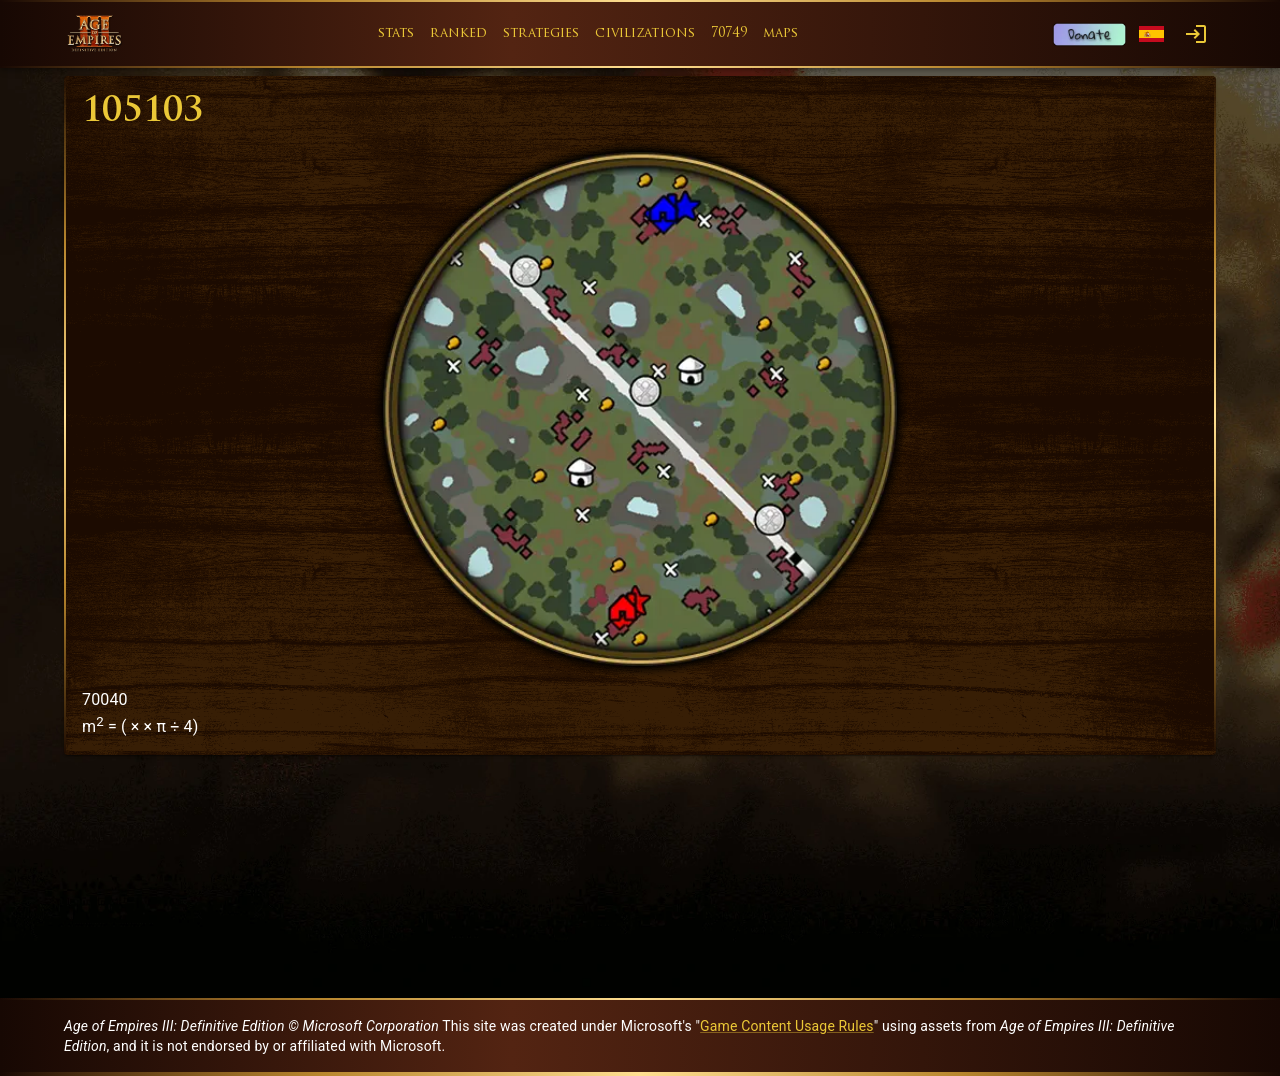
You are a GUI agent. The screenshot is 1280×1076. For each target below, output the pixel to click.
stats (396, 33)
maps (781, 33)
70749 (729, 33)
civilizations (645, 33)
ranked (458, 33)
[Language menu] (1151, 34)
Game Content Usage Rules (787, 1026)
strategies (541, 33)
